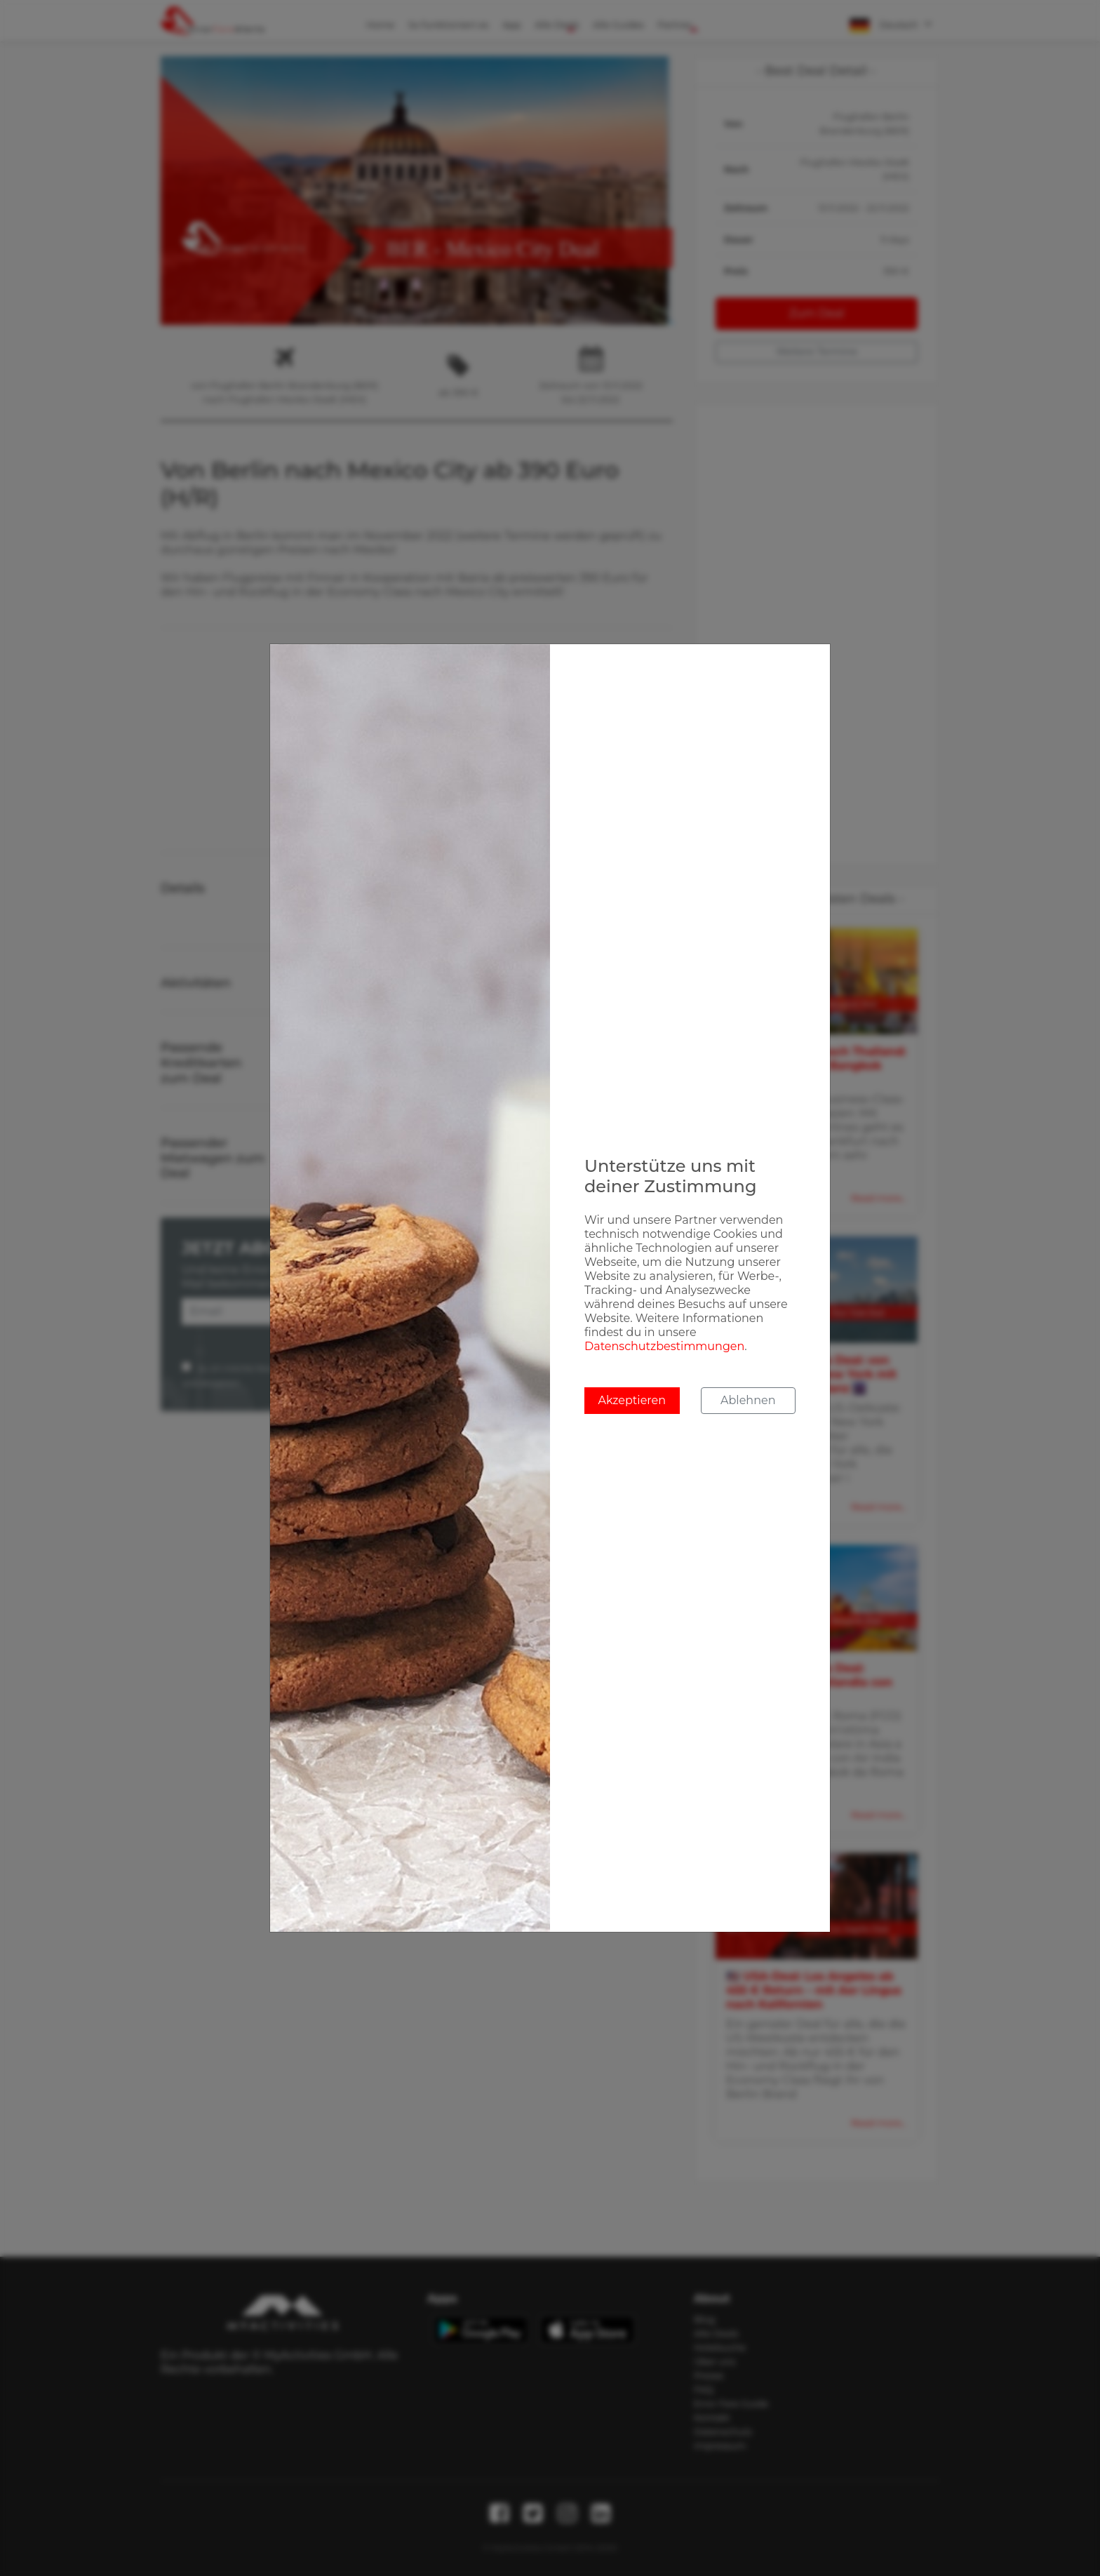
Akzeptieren (632, 1400)
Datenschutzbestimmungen (664, 1346)
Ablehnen (747, 1400)
